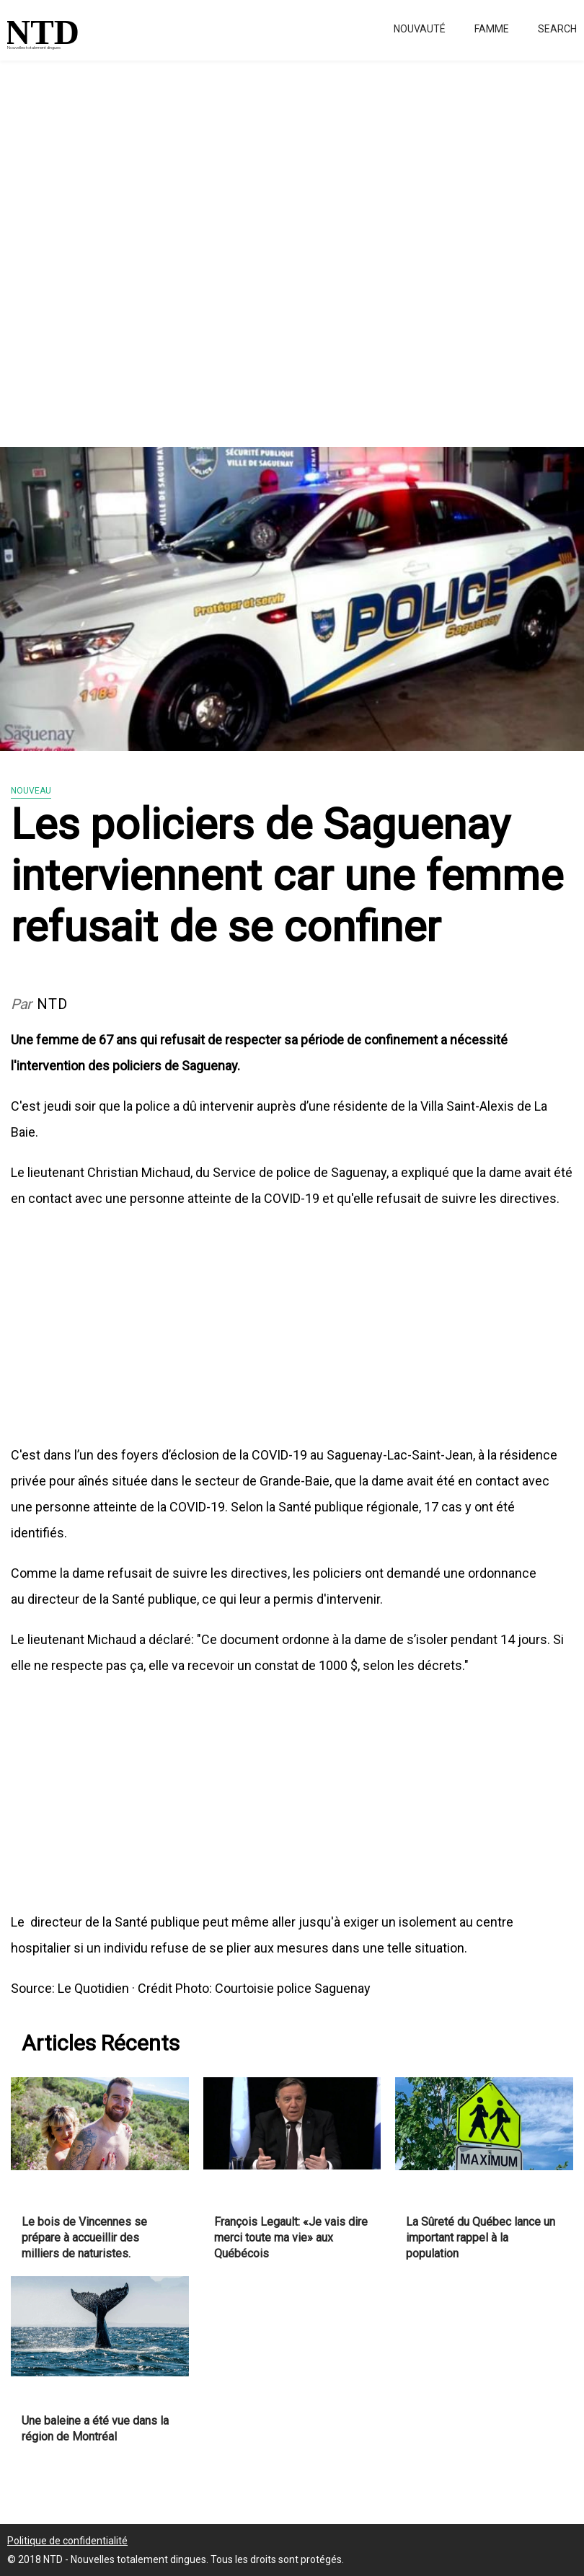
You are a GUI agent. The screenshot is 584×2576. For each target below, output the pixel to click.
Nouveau (31, 791)
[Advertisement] (292, 245)
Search (557, 29)
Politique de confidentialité (67, 2540)
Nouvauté (420, 29)
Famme (491, 29)
